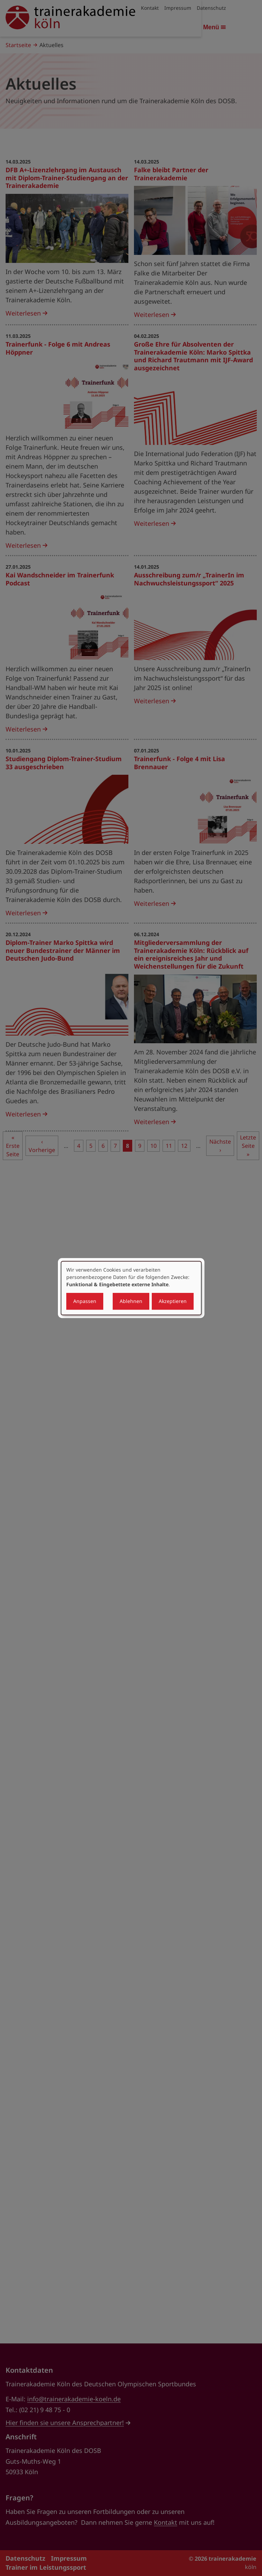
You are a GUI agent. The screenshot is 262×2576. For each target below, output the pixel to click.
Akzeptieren (173, 1301)
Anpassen (84, 1301)
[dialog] (131, 1288)
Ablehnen (131, 1301)
